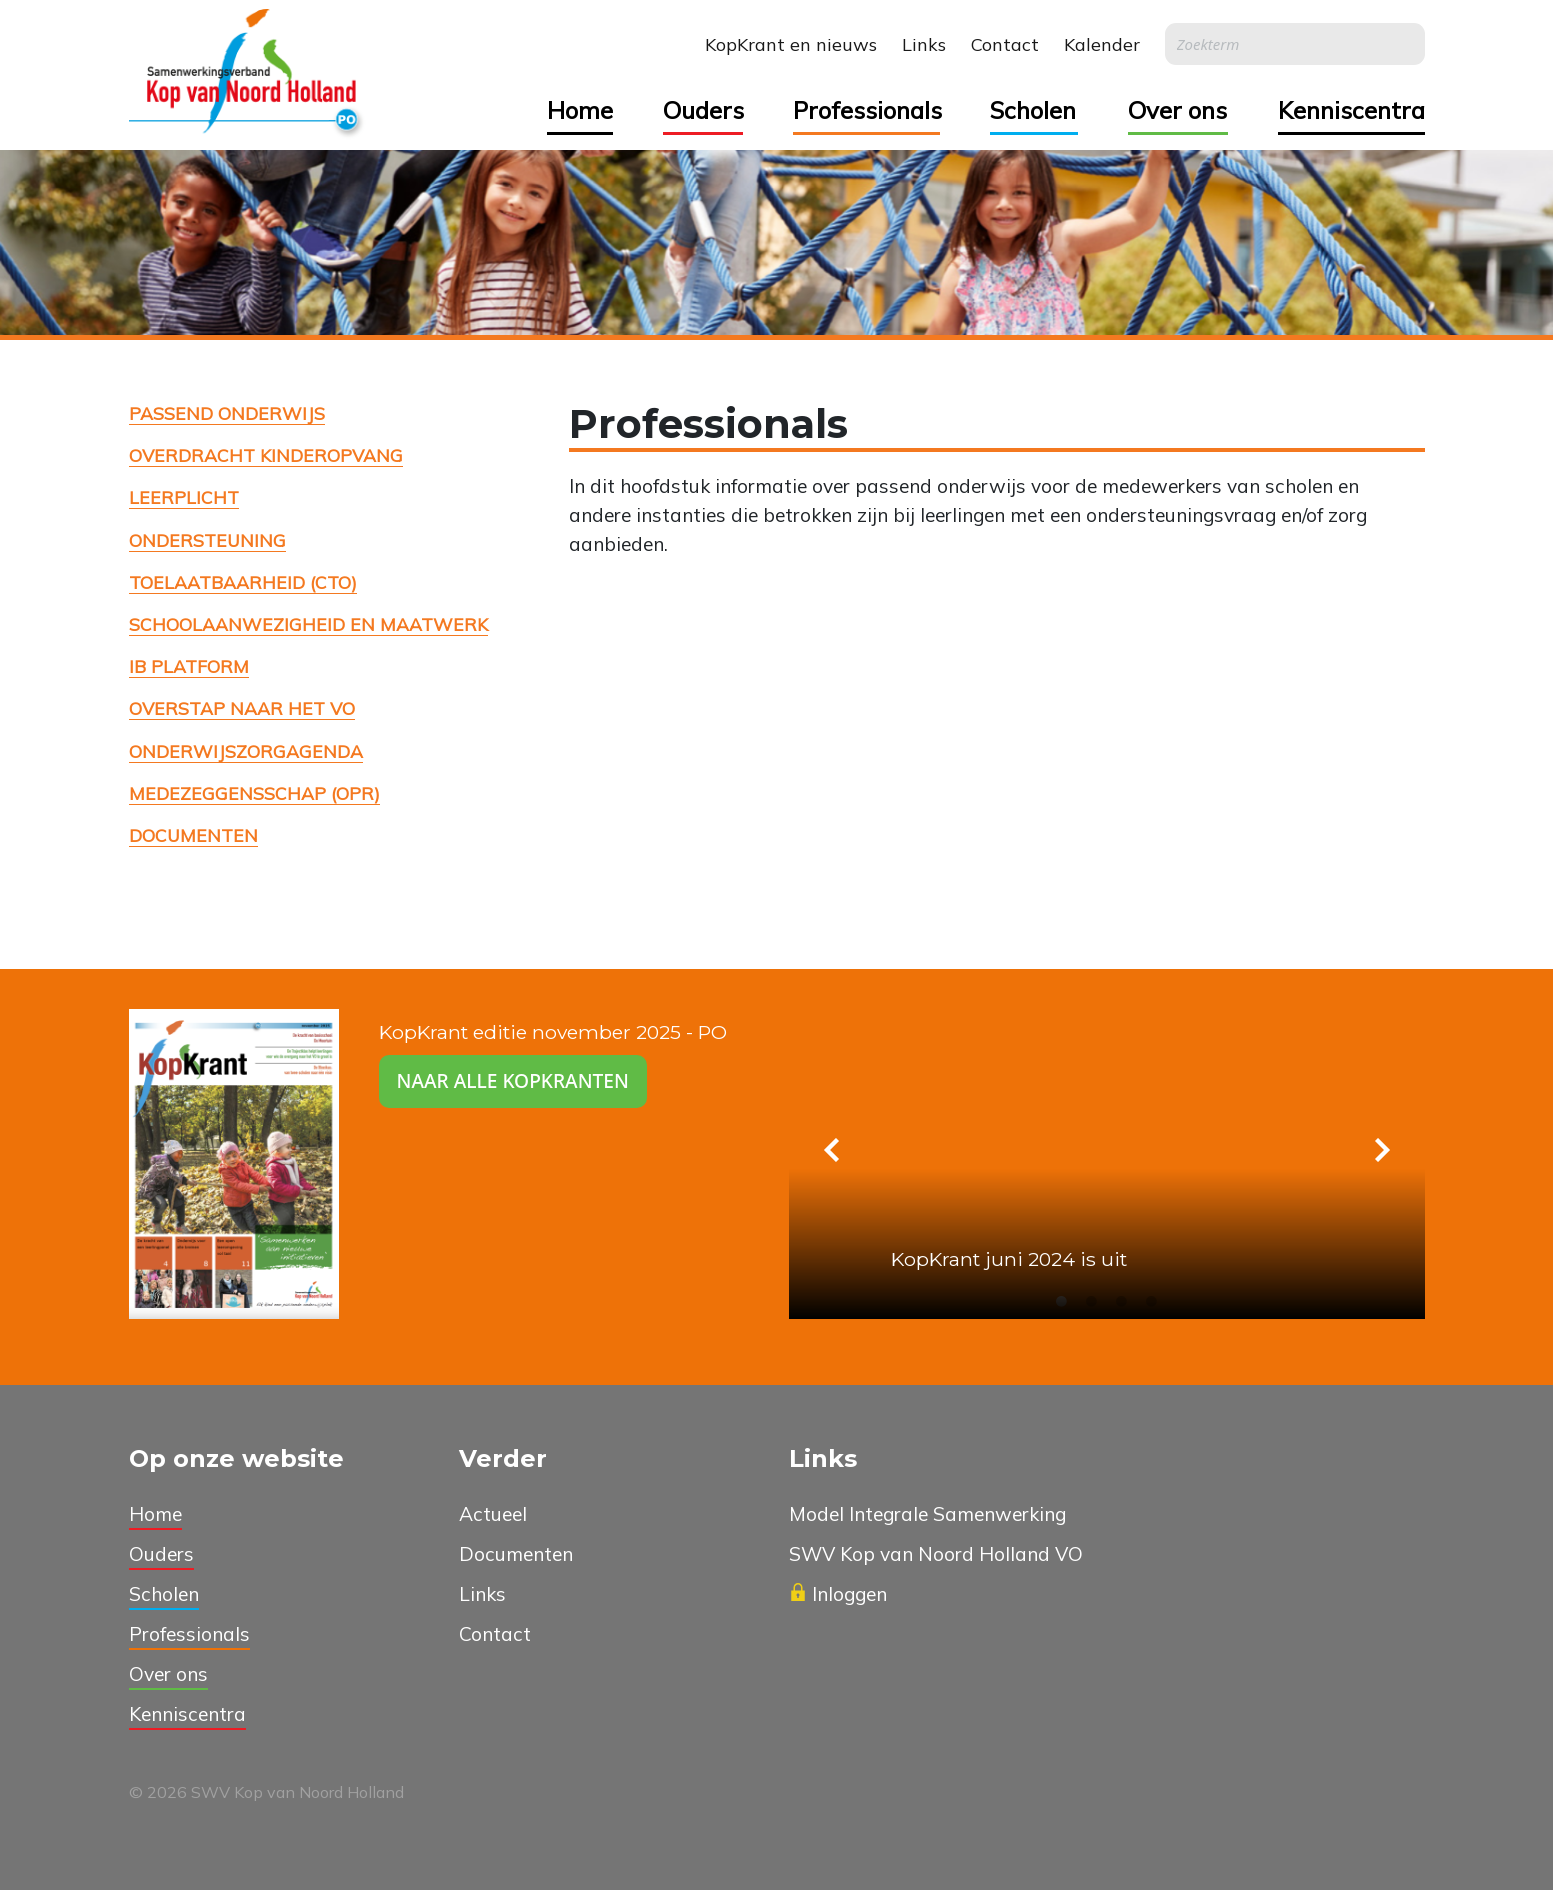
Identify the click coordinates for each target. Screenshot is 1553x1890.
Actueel (493, 1514)
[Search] (1295, 44)
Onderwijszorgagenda (246, 751)
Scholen (1033, 110)
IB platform (189, 666)
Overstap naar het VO (242, 708)
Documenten (193, 835)
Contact (1005, 44)
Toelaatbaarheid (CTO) (243, 582)
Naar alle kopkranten (513, 1080)
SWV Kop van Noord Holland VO (936, 1554)
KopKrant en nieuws (791, 44)
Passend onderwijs (227, 413)
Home (580, 110)
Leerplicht (184, 497)
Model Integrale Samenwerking (927, 1514)
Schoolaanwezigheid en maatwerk (308, 624)
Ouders (703, 110)
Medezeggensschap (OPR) (254, 793)
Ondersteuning (207, 540)
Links (924, 44)
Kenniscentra (1351, 110)
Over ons (1177, 110)
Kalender (1102, 44)
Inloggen (838, 1594)
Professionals (866, 110)
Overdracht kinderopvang (266, 455)
